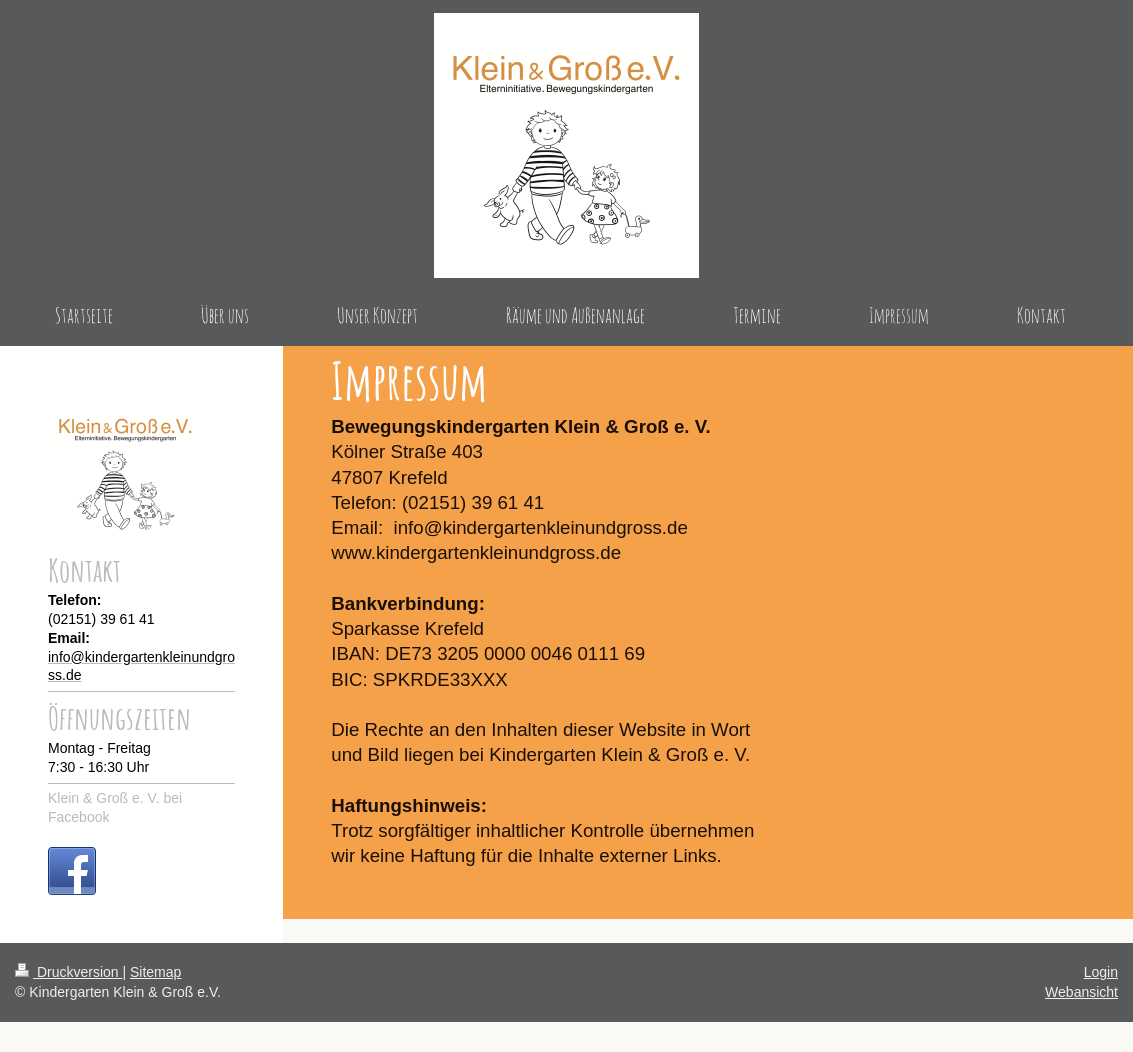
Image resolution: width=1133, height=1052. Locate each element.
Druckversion (68, 972)
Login (1101, 972)
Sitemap (155, 972)
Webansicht (1081, 992)
